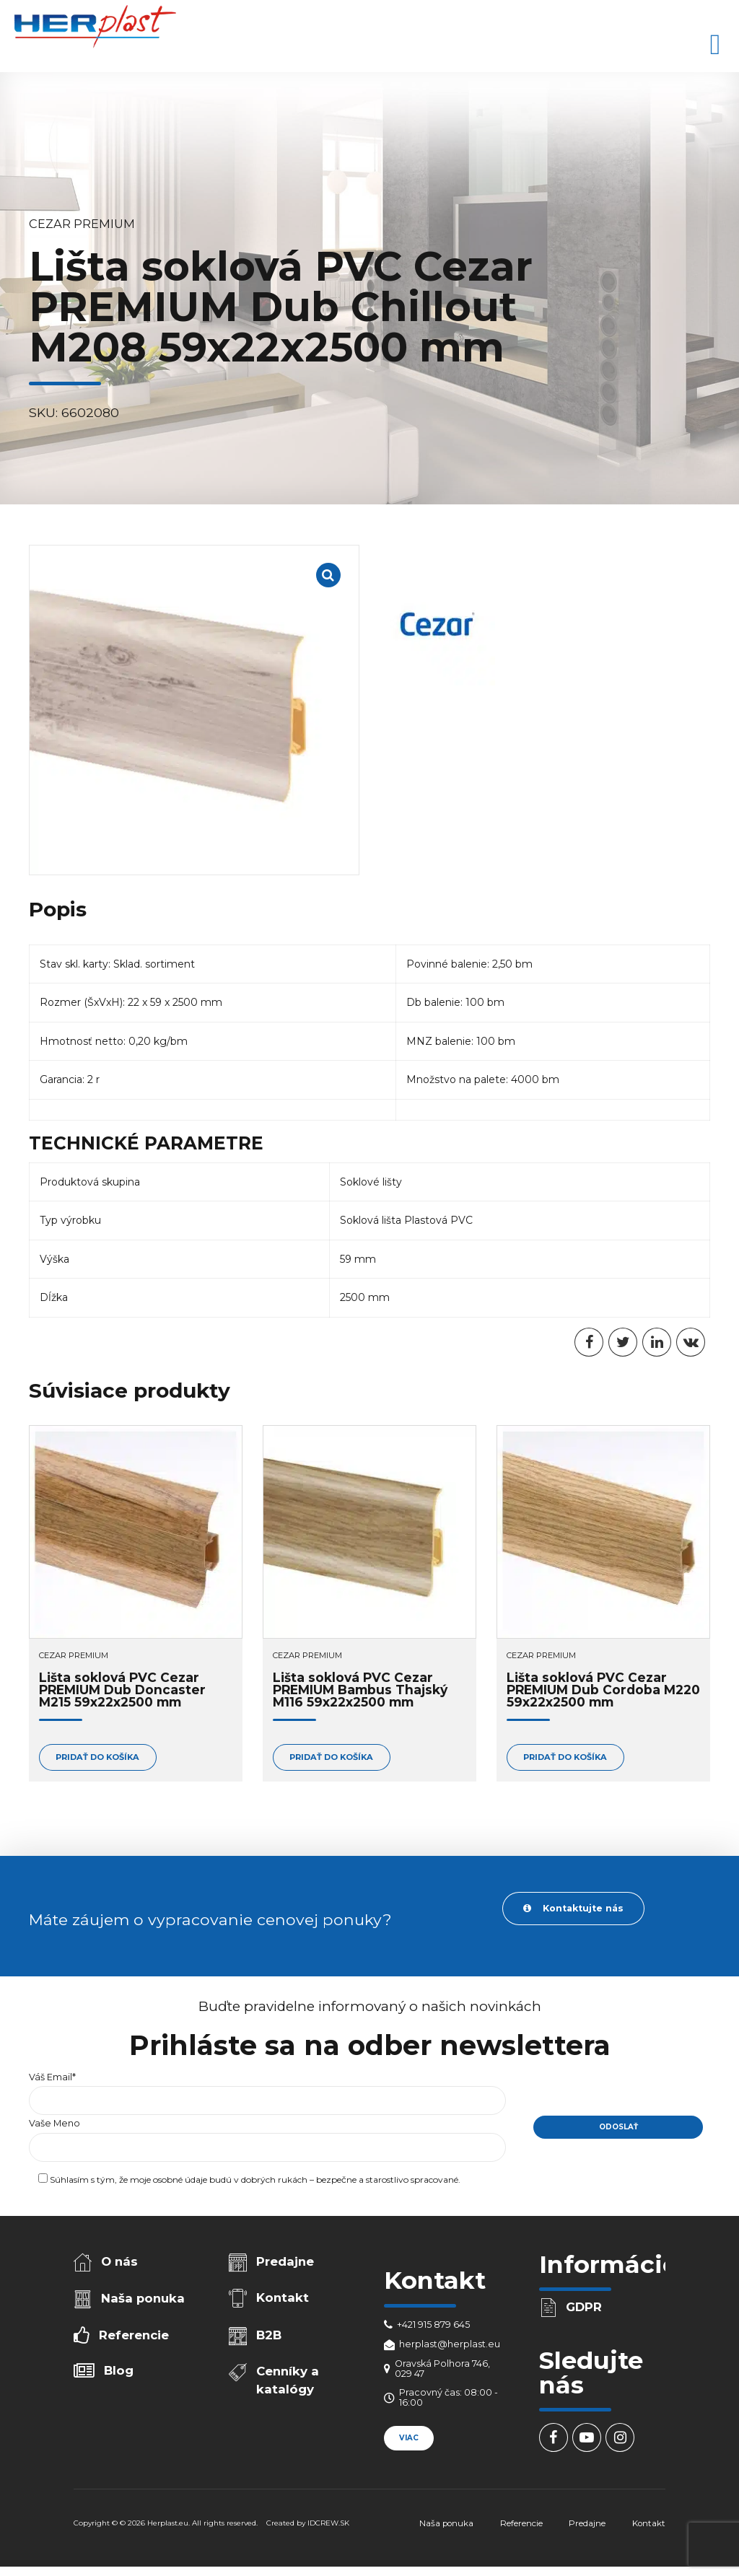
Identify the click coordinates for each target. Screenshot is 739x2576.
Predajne (285, 2261)
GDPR (584, 2307)
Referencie (134, 2335)
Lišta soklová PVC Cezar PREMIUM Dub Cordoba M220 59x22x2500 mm (603, 1690)
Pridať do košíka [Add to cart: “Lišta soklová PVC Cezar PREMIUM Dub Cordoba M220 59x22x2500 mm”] (565, 1757)
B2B (268, 2335)
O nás (119, 2261)
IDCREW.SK (328, 2523)
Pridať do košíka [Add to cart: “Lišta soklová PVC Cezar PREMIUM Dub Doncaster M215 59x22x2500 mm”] (97, 1757)
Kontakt (282, 2297)
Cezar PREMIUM (82, 223)
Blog (119, 2370)
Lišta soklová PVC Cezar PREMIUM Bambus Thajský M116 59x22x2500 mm (360, 1690)
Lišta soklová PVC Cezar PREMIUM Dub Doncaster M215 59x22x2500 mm (122, 1690)
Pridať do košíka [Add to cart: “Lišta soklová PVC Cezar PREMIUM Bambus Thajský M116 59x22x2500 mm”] (331, 1757)
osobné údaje (180, 2179)
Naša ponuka (143, 2298)
